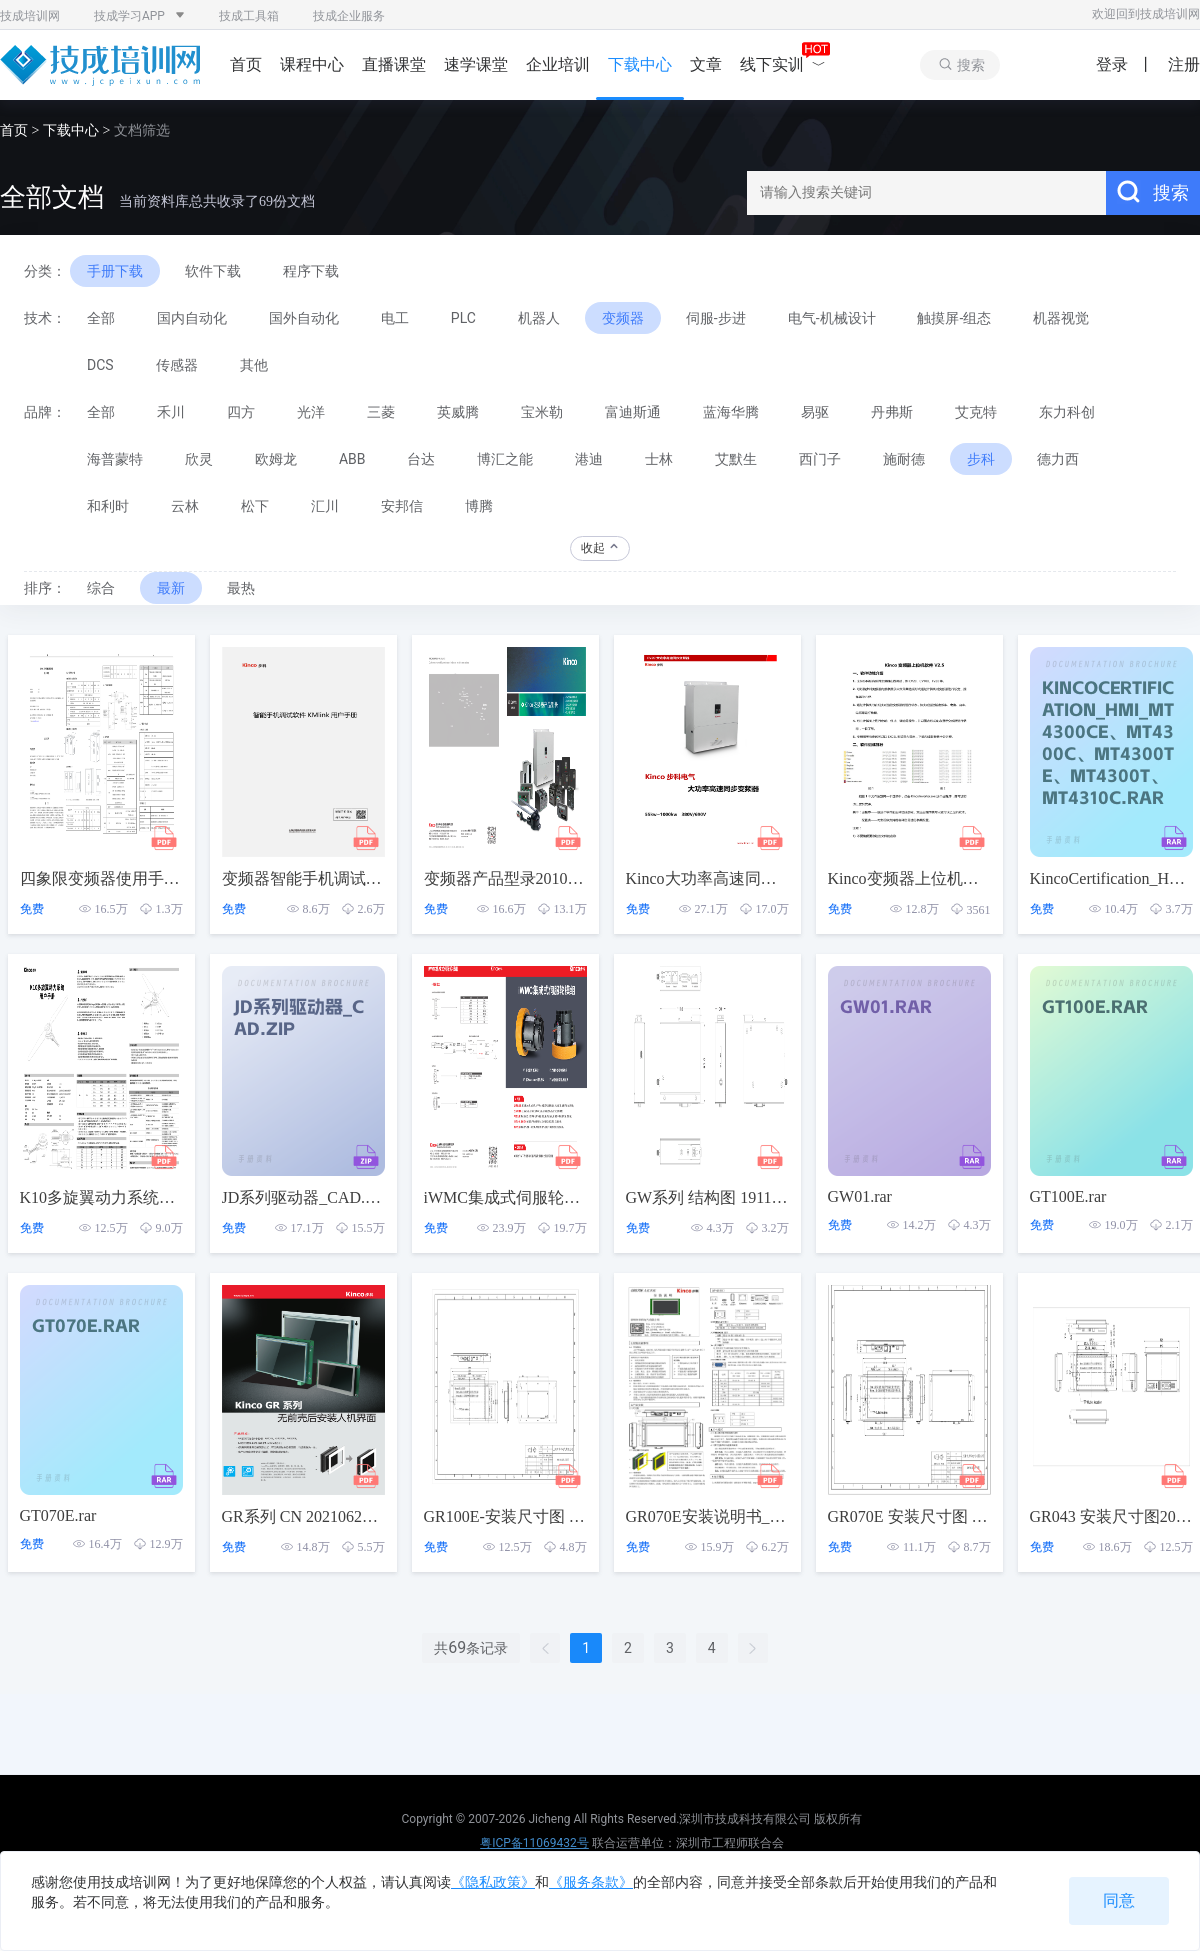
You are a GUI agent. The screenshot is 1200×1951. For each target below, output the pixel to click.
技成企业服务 (349, 16)
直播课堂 (394, 64)
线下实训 (783, 64)
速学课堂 (476, 64)
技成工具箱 (249, 16)
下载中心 (640, 64)
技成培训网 (30, 16)
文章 (706, 64)
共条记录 (471, 1647)
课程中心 (312, 64)
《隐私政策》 (493, 1882)
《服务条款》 (591, 1882)
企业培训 (558, 64)
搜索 (1153, 192)
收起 (600, 547)
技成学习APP (139, 16)
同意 (1119, 1900)
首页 (246, 64)
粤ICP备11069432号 (534, 1843)
